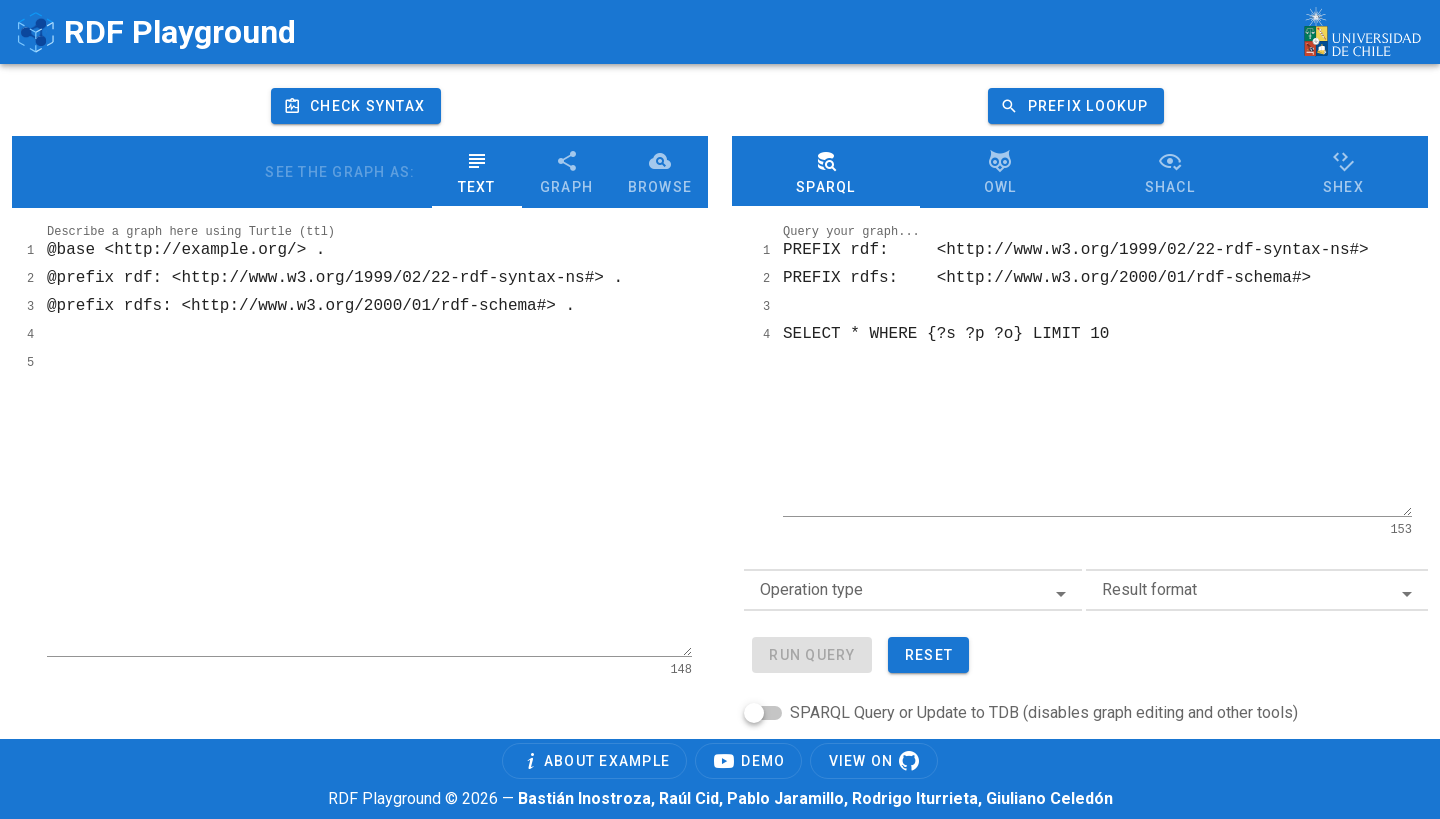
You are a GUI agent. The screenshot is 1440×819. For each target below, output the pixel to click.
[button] (1076, 106)
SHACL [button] (1170, 172)
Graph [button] (566, 172)
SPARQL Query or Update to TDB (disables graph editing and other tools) (1044, 712)
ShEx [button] (1343, 172)
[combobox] (913, 590)
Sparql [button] (826, 172)
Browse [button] (660, 172)
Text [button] (477, 172)
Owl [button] (1000, 172)
